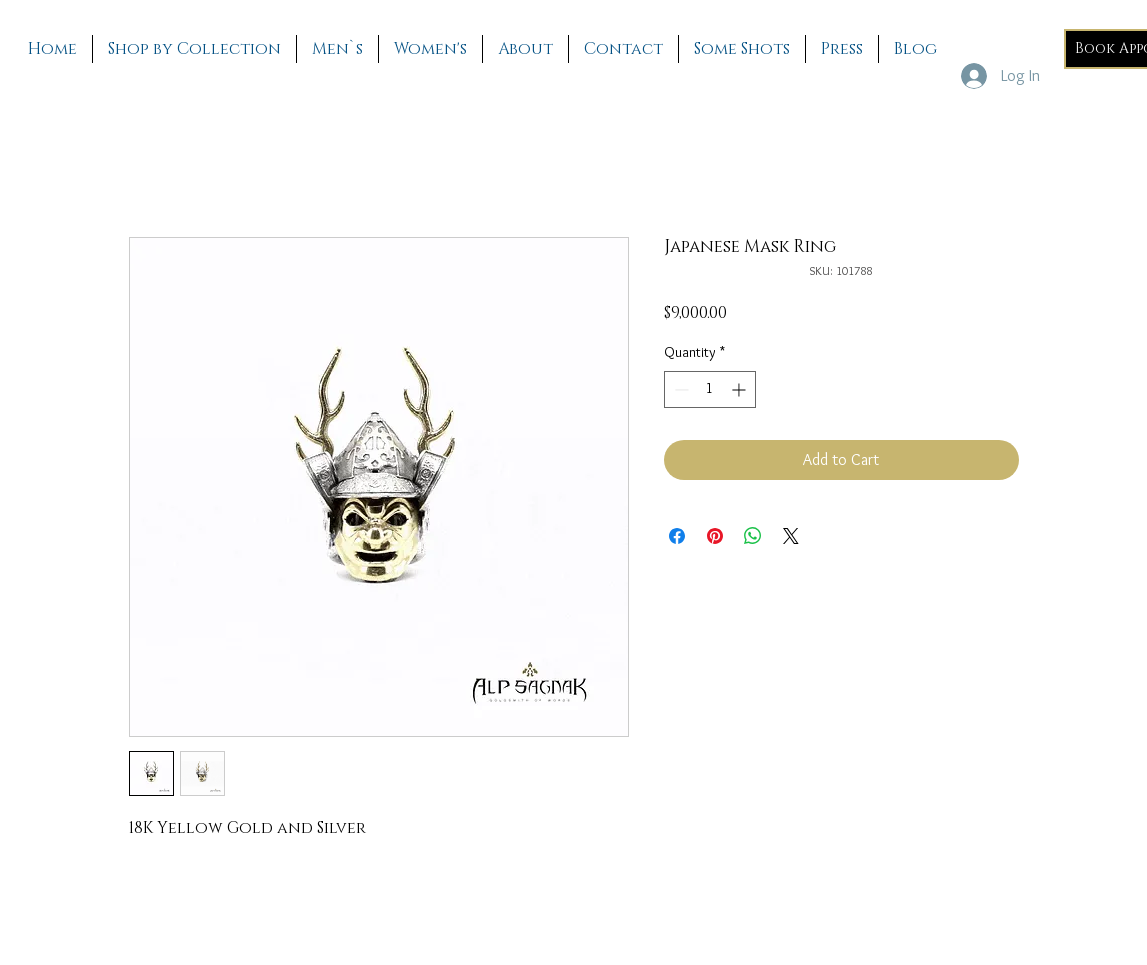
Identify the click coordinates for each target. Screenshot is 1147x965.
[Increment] (740, 389)
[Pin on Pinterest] (715, 536)
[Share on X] (791, 536)
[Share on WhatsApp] (753, 536)
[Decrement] (679, 389)
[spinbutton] (710, 389)
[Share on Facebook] (677, 536)
